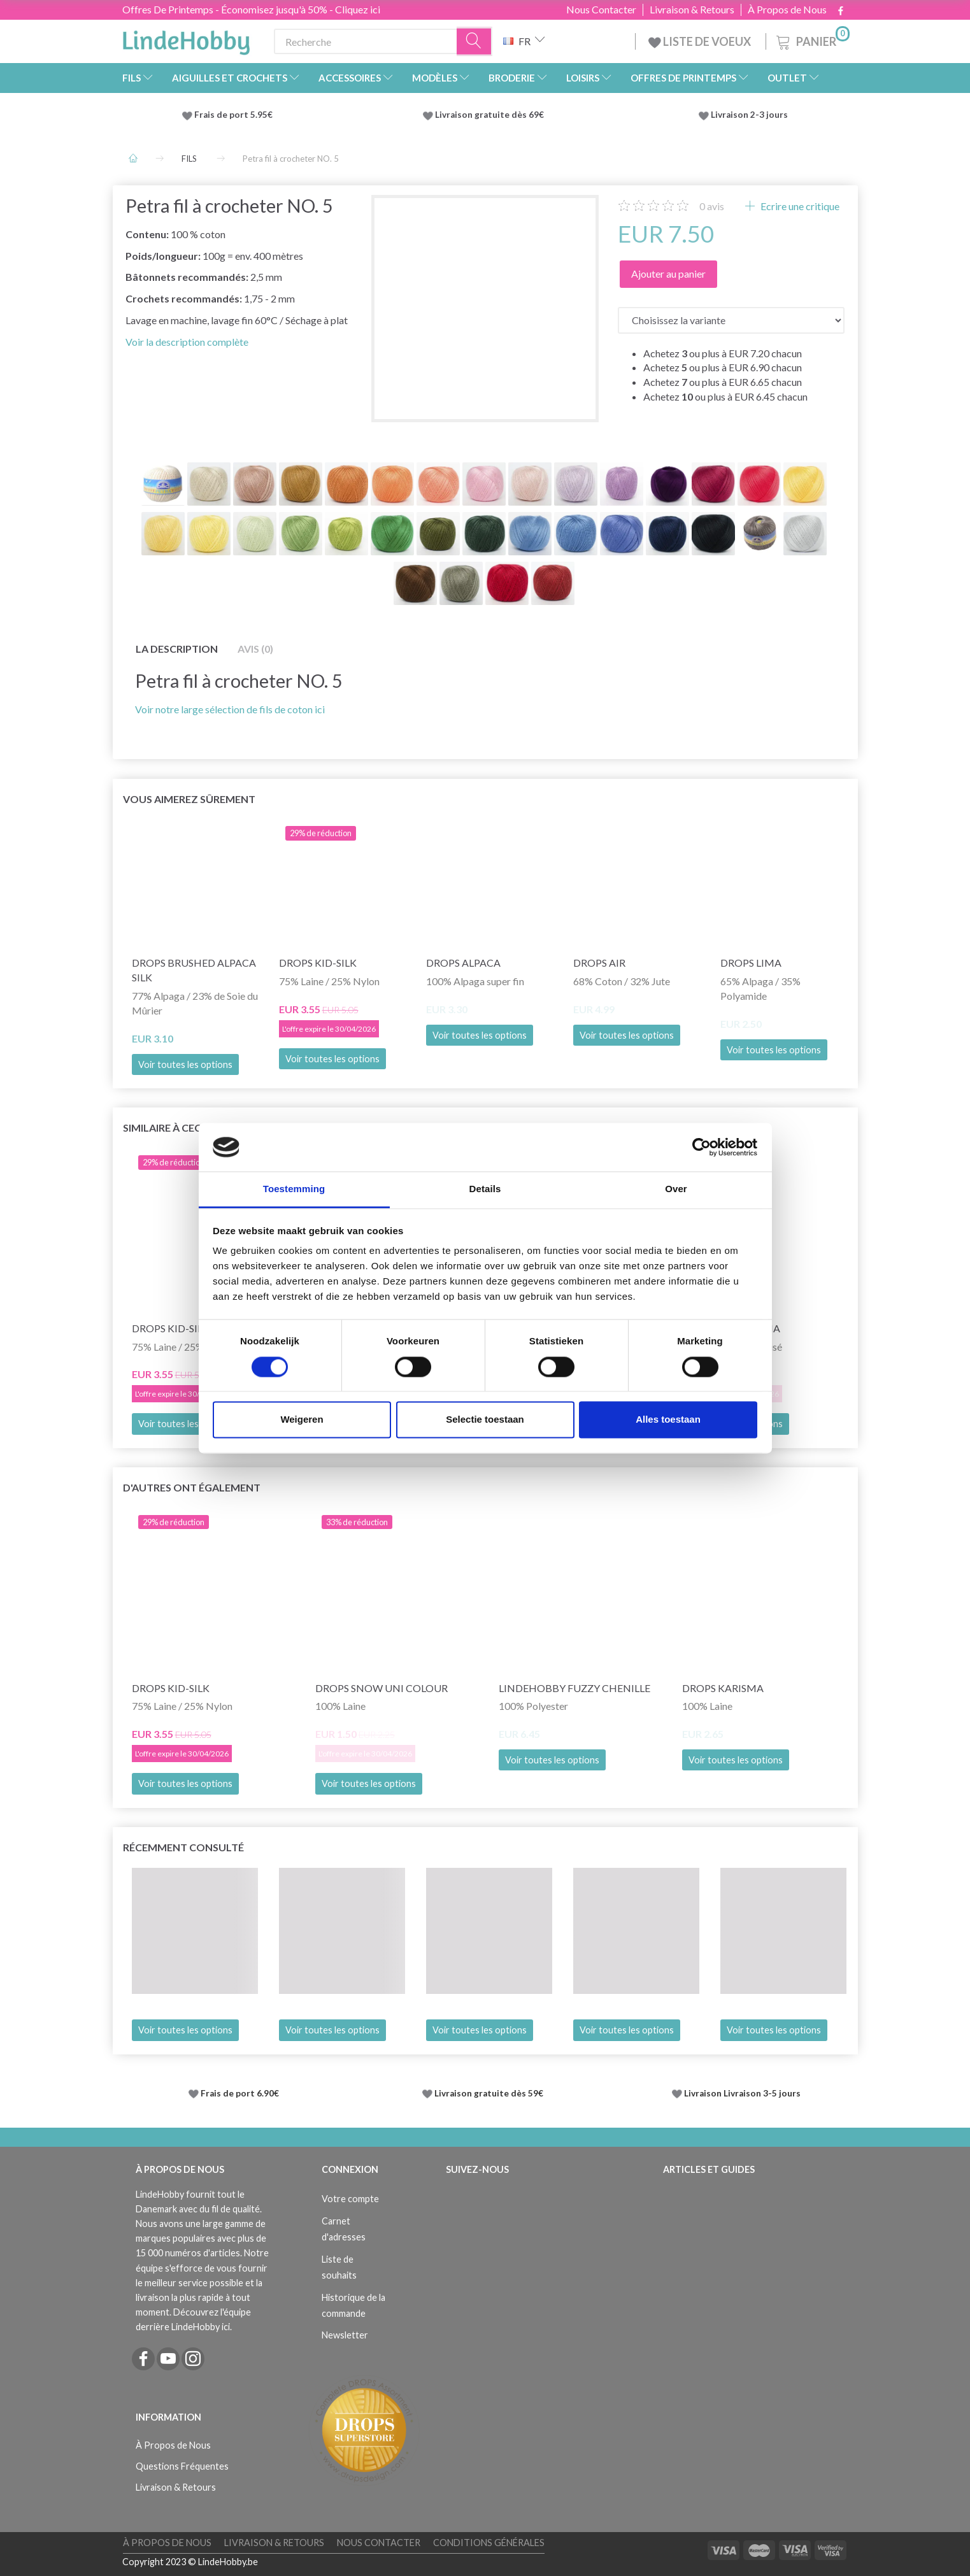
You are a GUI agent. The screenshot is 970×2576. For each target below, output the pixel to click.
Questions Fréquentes (182, 2466)
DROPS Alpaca (463, 963)
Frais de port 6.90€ (240, 2093)
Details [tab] (485, 1189)
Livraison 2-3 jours (749, 115)
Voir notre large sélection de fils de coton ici (230, 709)
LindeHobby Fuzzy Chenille (574, 1688)
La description (177, 649)
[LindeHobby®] (186, 39)
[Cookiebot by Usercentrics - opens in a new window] (701, 1146)
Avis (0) (255, 649)
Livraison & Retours (692, 9)
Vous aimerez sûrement (189, 799)
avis (711, 206)
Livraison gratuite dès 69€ (491, 115)
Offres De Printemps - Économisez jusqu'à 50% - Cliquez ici (251, 9)
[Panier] (811, 39)
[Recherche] (474, 41)
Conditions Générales (489, 2542)
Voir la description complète (186, 342)
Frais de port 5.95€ (233, 115)
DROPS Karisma (723, 1688)
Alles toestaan (668, 1419)
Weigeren (301, 1419)
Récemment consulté (183, 1847)
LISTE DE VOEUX (700, 41)
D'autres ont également (191, 1487)
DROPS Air (599, 963)
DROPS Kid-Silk (318, 963)
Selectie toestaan (485, 1419)
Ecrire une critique (799, 206)
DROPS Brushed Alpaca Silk (194, 970)
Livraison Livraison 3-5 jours (742, 2093)
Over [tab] (676, 1189)
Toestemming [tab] (294, 1189)
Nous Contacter (601, 9)
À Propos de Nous (787, 9)
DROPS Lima (750, 963)
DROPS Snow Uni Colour (381, 1688)
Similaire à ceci (163, 1127)
